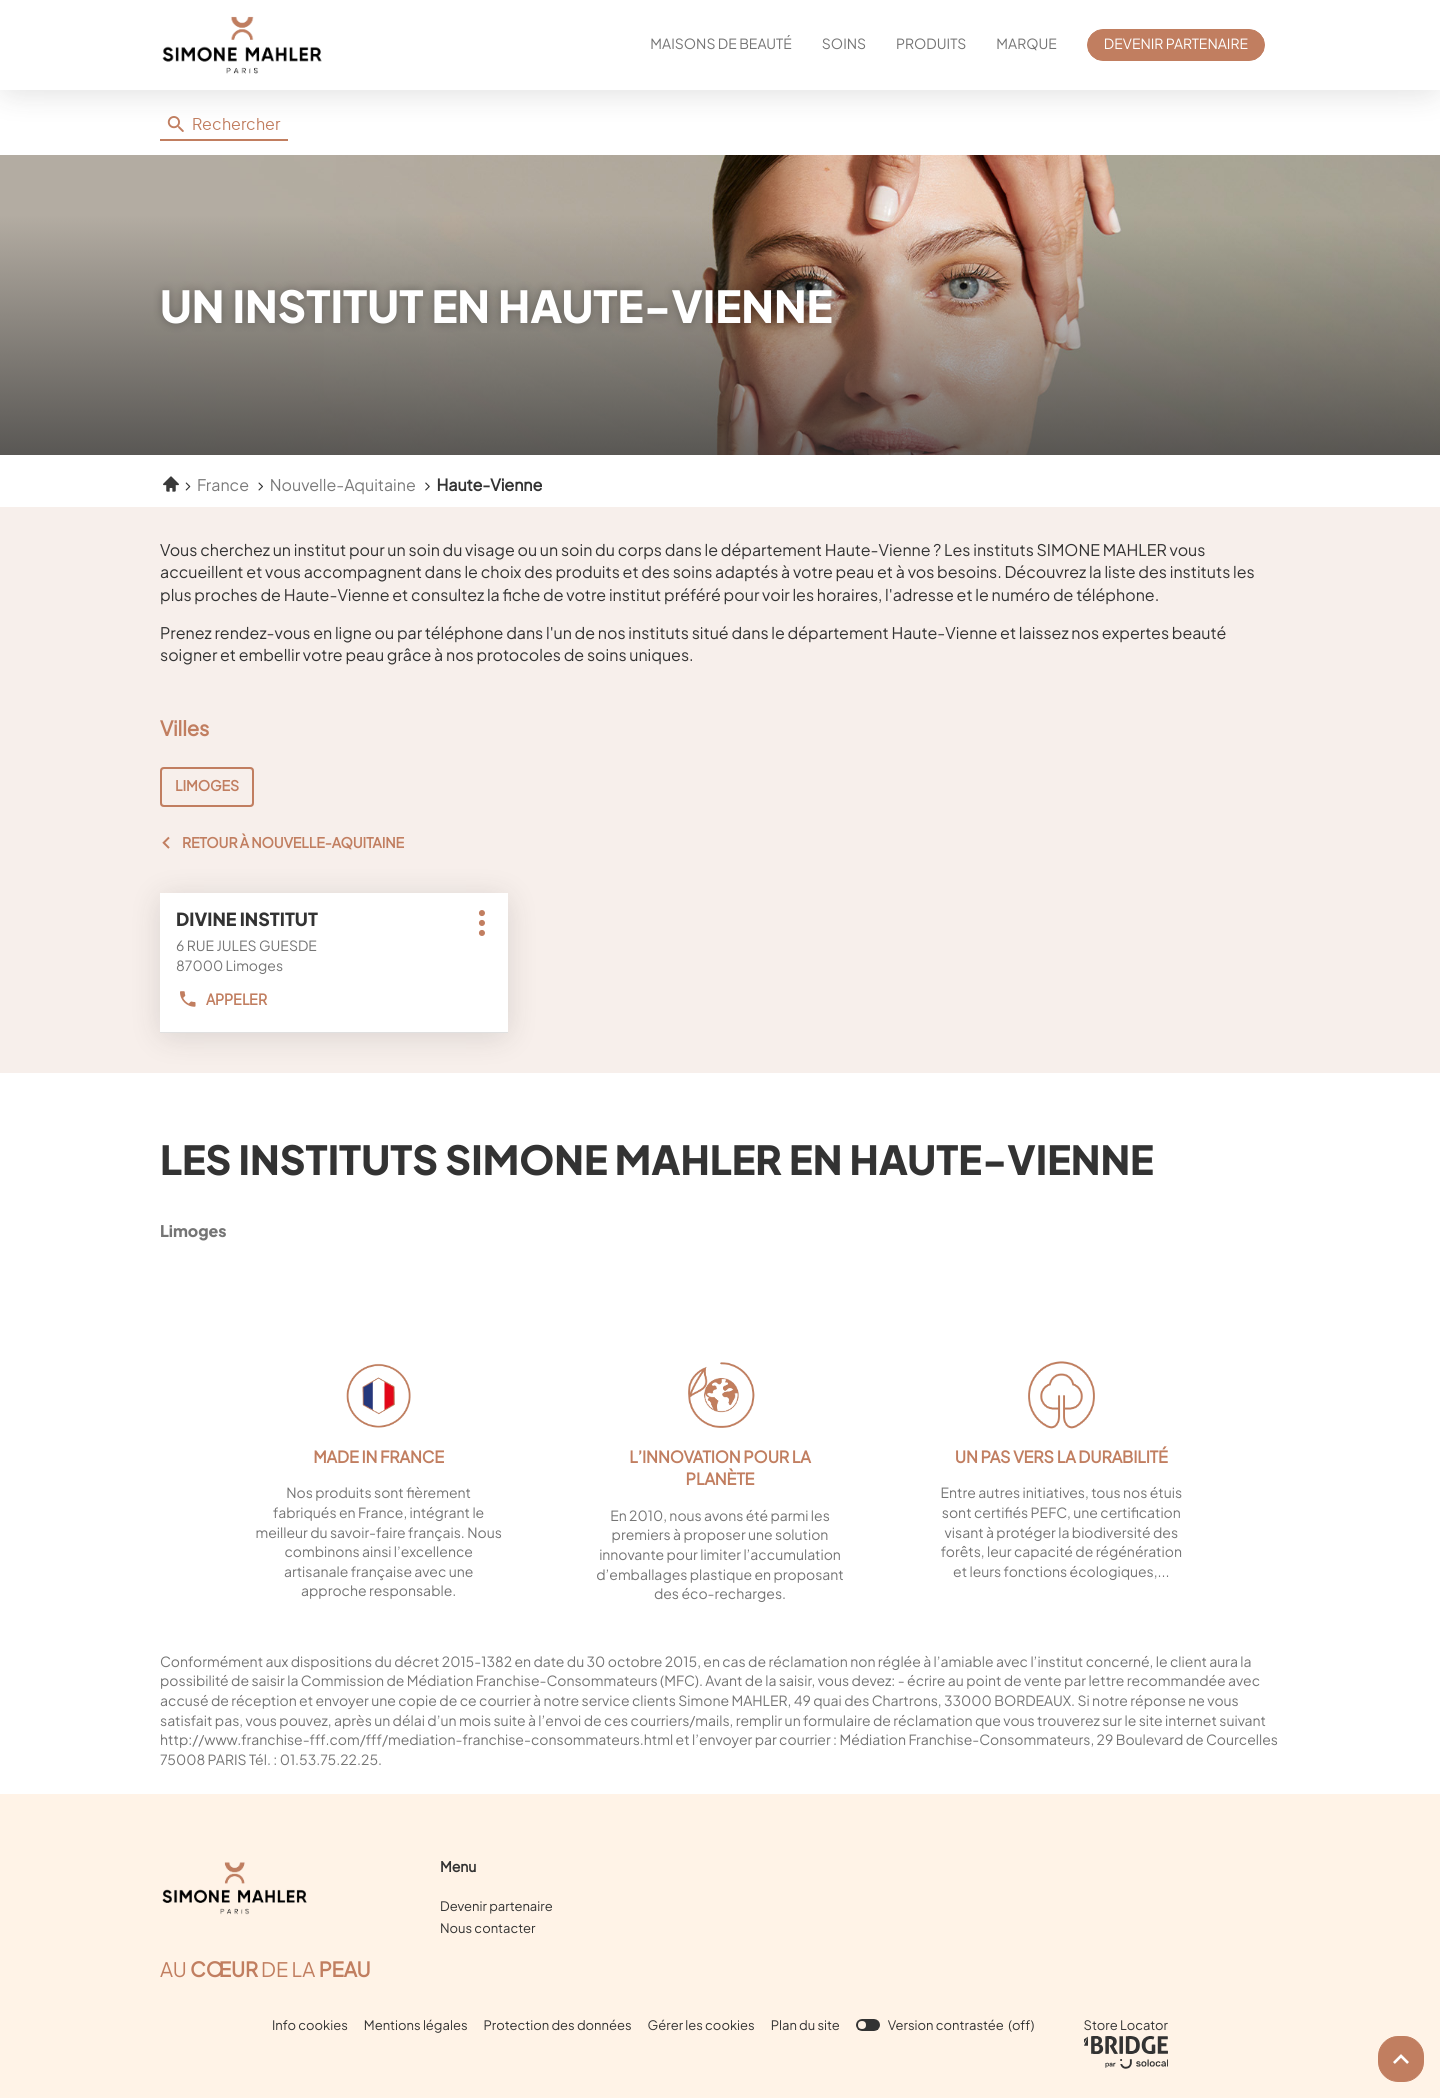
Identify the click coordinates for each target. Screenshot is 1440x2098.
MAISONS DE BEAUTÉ (720, 44)
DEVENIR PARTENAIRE (1176, 44)
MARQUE (1026, 44)
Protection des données (558, 2025)
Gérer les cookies (701, 2025)
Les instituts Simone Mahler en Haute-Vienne (657, 1158)
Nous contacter (487, 1928)
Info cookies (310, 2025)
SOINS (844, 44)
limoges (285, 1230)
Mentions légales (416, 2025)
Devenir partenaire (496, 1906)
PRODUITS (931, 44)
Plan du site (805, 2025)
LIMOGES (207, 786)
